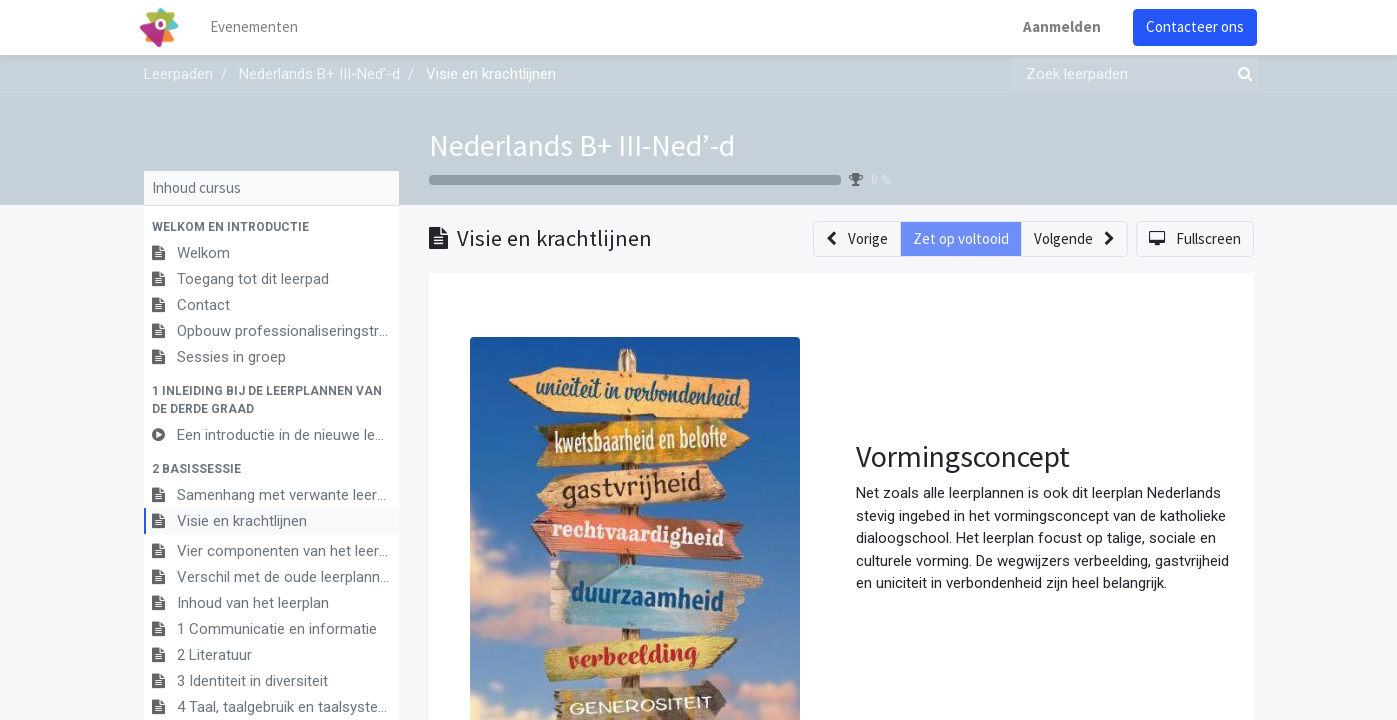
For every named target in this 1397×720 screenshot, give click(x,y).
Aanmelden (1059, 26)
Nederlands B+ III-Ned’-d (582, 145)
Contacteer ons (1192, 26)
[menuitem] (258, 27)
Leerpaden (178, 74)
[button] (271, 227)
